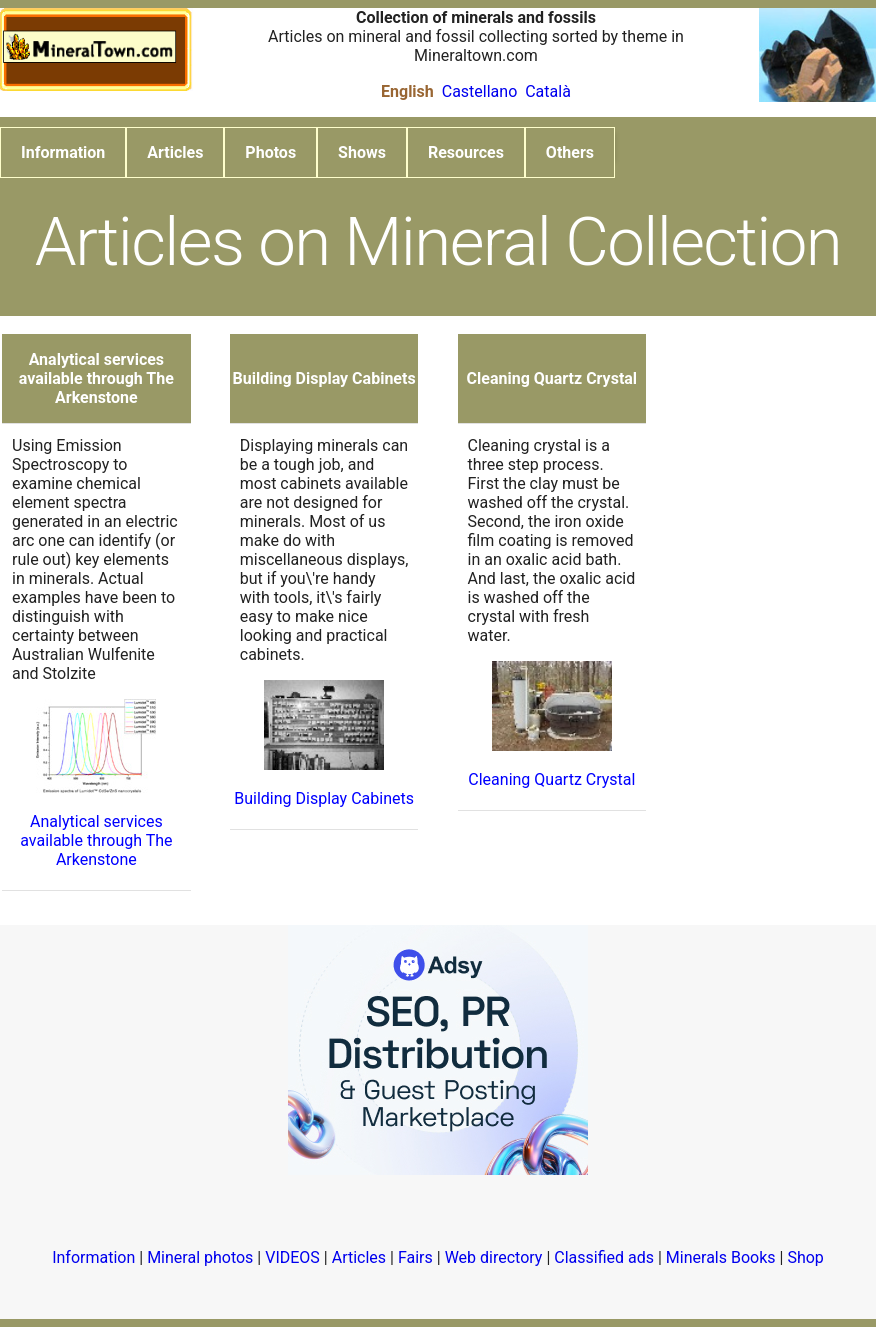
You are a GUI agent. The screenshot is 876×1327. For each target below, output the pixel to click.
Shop (805, 1257)
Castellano (480, 91)
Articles (175, 152)
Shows (362, 152)
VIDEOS (292, 1257)
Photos (270, 152)
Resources (466, 152)
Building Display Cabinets (324, 798)
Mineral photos (200, 1257)
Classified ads (604, 1257)
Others (570, 152)
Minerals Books (721, 1257)
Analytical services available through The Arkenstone (96, 840)
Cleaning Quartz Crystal (551, 779)
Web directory (494, 1257)
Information (63, 152)
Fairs (415, 1257)
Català (548, 91)
